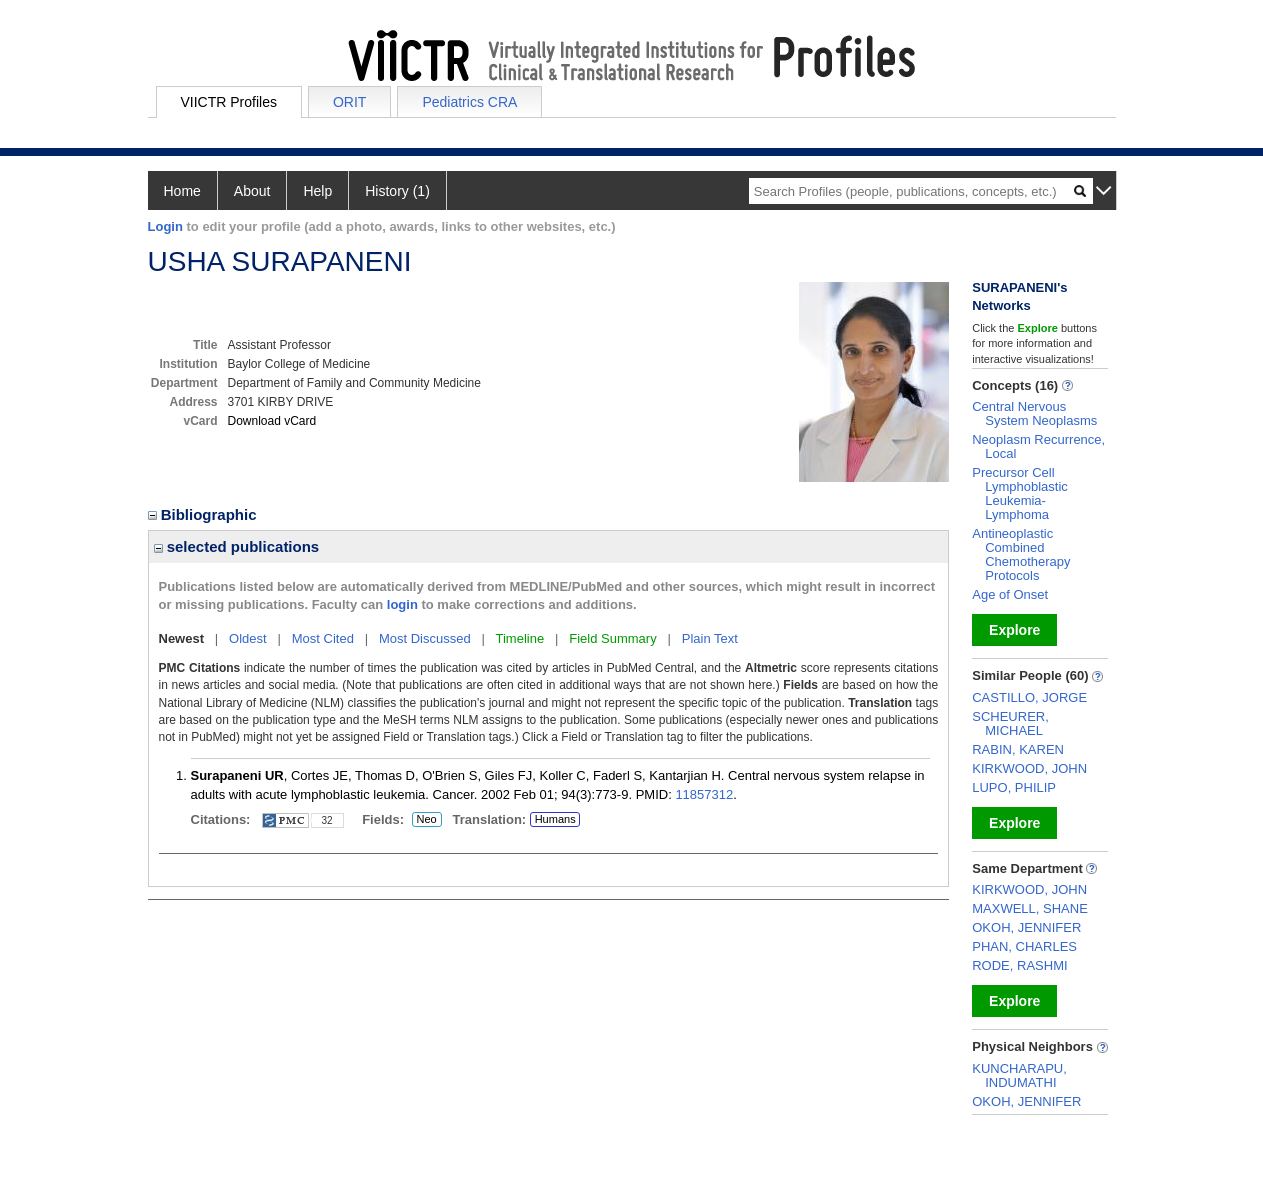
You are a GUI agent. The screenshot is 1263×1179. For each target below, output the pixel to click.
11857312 (704, 794)
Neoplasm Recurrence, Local (1038, 446)
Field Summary (612, 638)
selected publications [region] (237, 546)
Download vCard (272, 421)
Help (317, 191)
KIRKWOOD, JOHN (1029, 768)
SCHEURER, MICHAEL (1010, 723)
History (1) (397, 191)
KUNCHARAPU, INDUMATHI (1019, 1075)
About (252, 191)
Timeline (520, 638)
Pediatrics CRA (469, 102)
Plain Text (710, 638)
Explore (1014, 630)
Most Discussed (425, 638)
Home (182, 191)
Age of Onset (1010, 594)
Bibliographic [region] (204, 514)
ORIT (349, 102)
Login (165, 226)
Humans (555, 819)
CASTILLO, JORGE (1029, 697)
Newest (182, 638)
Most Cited (323, 638)
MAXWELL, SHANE (1030, 908)
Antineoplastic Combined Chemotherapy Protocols (1021, 554)
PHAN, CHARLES (1024, 946)
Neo (427, 820)
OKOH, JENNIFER (1026, 927)
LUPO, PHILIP (1014, 787)
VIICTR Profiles (229, 102)
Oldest (248, 638)
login (402, 604)
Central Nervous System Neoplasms (1034, 413)
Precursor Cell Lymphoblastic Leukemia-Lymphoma (1020, 493)
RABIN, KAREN (1018, 749)
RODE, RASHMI (1019, 965)
